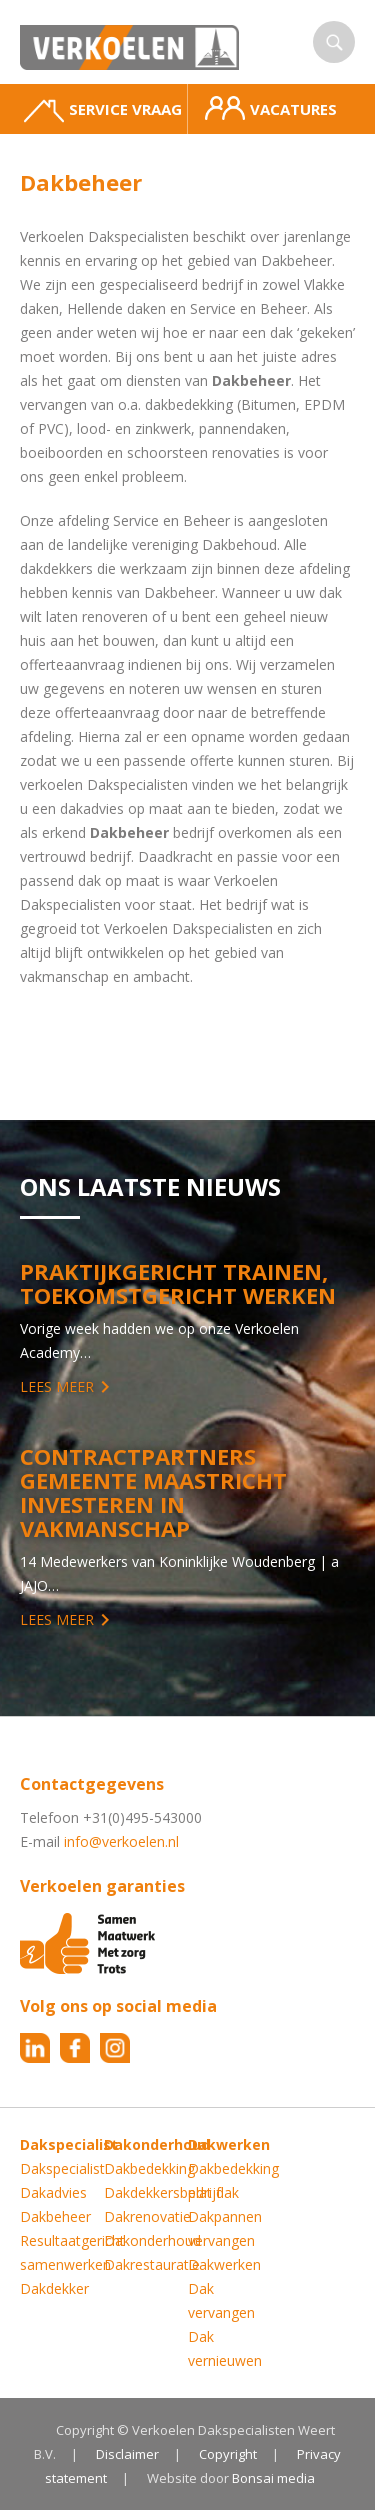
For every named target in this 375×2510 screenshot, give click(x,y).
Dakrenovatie (147, 2216)
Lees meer (57, 1386)
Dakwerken (224, 2264)
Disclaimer (127, 2454)
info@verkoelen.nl (121, 1841)
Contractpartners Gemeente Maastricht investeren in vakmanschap (153, 1492)
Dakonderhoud (152, 2240)
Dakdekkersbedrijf (162, 2192)
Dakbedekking (149, 2168)
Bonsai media (273, 2478)
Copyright (228, 2454)
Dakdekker (54, 2288)
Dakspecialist (62, 2168)
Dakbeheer (55, 2216)
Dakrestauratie (152, 2264)
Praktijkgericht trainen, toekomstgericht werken (178, 1283)
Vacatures (271, 108)
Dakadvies (53, 2192)
